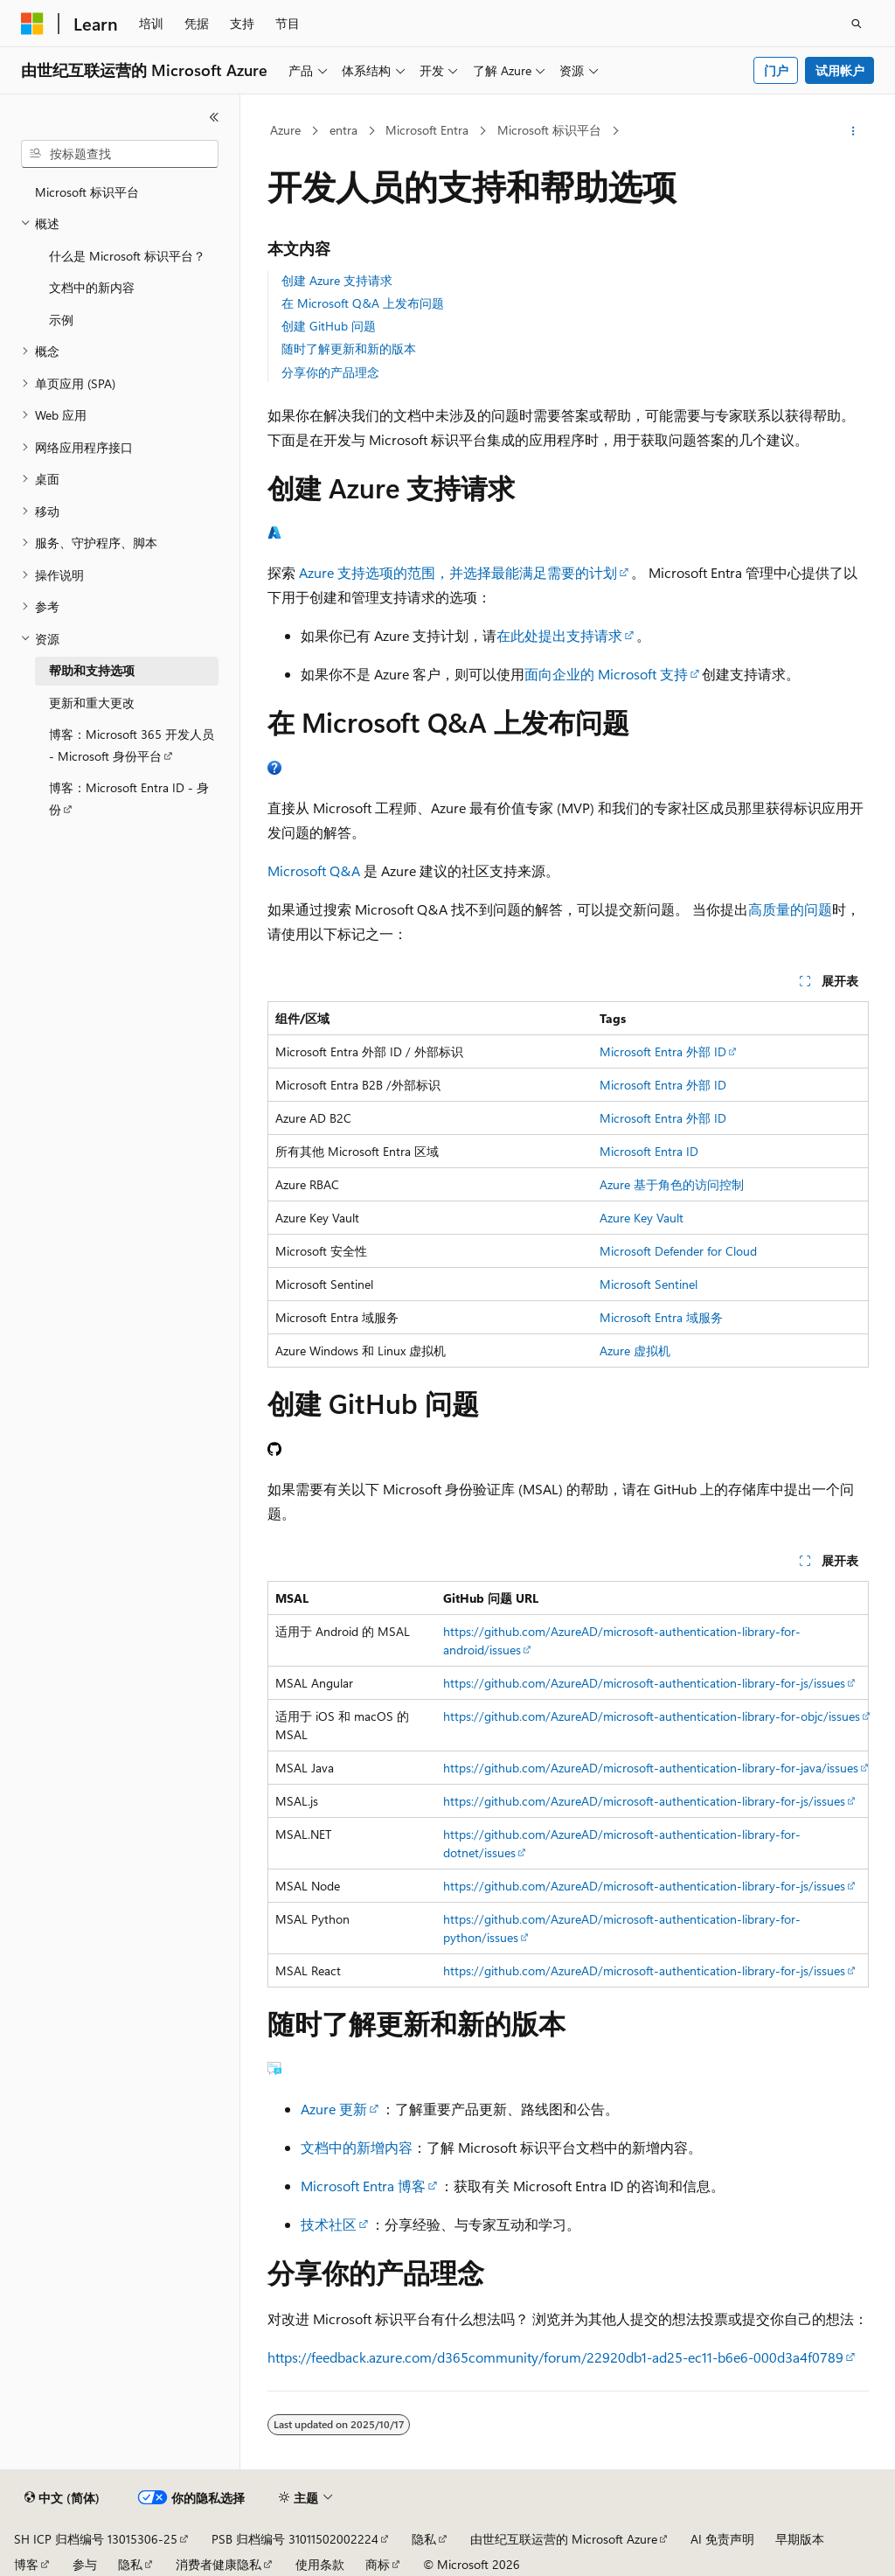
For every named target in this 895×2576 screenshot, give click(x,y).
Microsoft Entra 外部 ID (663, 1051)
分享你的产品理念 (330, 372)
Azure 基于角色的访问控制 (672, 1184)
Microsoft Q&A (313, 870)
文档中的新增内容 (357, 2147)
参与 (85, 2564)
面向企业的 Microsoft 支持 (606, 674)
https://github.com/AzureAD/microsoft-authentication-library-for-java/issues (650, 1767)
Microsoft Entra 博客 (363, 2185)
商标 (377, 2564)
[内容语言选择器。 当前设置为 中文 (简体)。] (62, 2498)
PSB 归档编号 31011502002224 (295, 2539)
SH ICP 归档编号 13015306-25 (95, 2539)
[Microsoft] (32, 23)
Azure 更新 (334, 2108)
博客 (26, 2564)
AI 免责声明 (722, 2539)
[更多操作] (852, 131)
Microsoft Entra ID (649, 1151)
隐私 (424, 2539)
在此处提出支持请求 (559, 635)
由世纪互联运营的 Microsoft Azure (563, 2539)
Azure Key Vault (641, 1217)
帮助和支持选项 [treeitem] (92, 670)
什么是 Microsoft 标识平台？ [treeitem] (127, 255)
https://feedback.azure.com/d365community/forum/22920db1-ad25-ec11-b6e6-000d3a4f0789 (555, 2357)
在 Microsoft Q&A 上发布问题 (362, 303)
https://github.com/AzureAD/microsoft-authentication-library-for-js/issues (644, 1682)
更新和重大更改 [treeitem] (92, 702)
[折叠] (214, 117)
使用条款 (319, 2564)
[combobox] (120, 154)
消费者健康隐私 (218, 2564)
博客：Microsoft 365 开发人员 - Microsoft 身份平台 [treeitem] (131, 745)
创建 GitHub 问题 (328, 325)
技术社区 (329, 2224)
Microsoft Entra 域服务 (661, 1317)
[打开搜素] (856, 23)
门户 (776, 70)
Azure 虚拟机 (635, 1350)
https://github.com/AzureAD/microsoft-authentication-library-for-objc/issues (651, 1716)
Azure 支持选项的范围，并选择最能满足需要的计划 (458, 572)
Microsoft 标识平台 (549, 130)
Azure (285, 130)
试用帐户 (839, 70)
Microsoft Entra (426, 130)
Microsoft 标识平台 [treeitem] (87, 192)
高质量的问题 (790, 909)
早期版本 (799, 2539)
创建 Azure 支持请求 (336, 280)
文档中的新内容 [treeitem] (92, 287)
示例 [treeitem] (61, 319)
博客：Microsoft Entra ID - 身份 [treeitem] (129, 798)
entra (343, 130)
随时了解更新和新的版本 (348, 348)
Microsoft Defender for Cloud (678, 1251)
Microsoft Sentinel (648, 1284)
